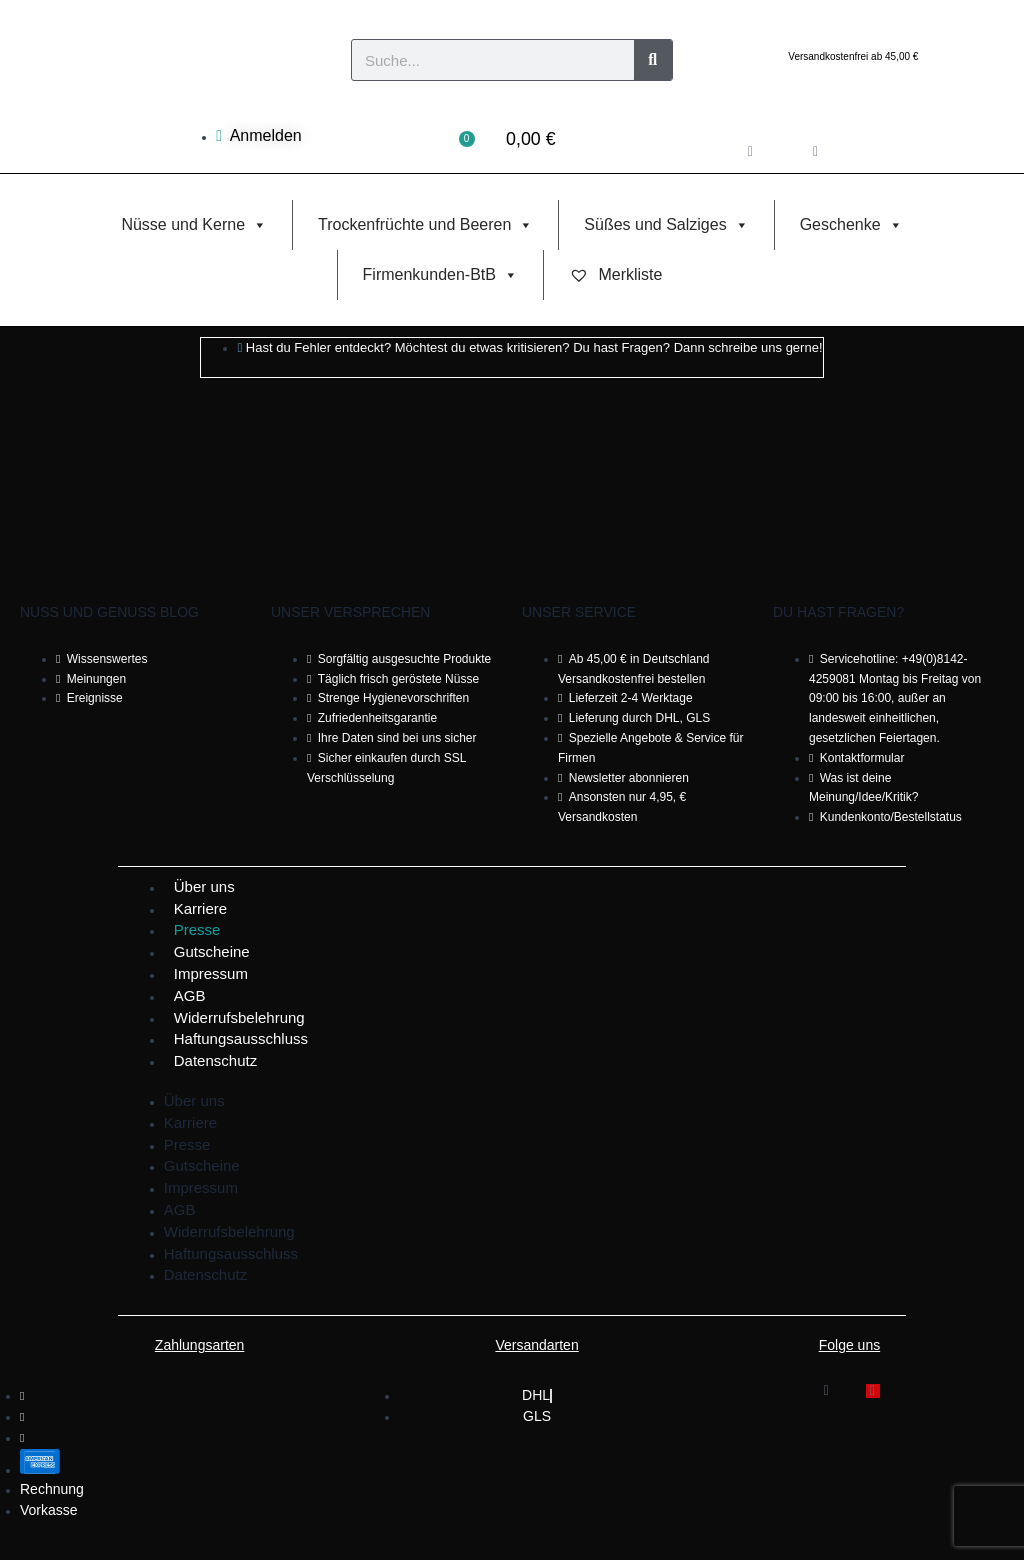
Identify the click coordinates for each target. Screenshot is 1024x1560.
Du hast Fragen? (838, 612)
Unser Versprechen (350, 612)
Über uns (204, 886)
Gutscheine (212, 951)
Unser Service (579, 612)
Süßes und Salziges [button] (666, 225)
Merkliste (615, 274)
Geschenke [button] (851, 225)
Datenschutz (215, 1060)
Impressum (211, 973)
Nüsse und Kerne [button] (194, 225)
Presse (197, 929)
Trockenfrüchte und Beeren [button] (425, 225)
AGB (190, 995)
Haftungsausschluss (241, 1038)
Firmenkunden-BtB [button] (440, 275)
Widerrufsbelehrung (239, 1017)
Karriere (200, 908)
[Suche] (653, 60)
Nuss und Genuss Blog (109, 612)
